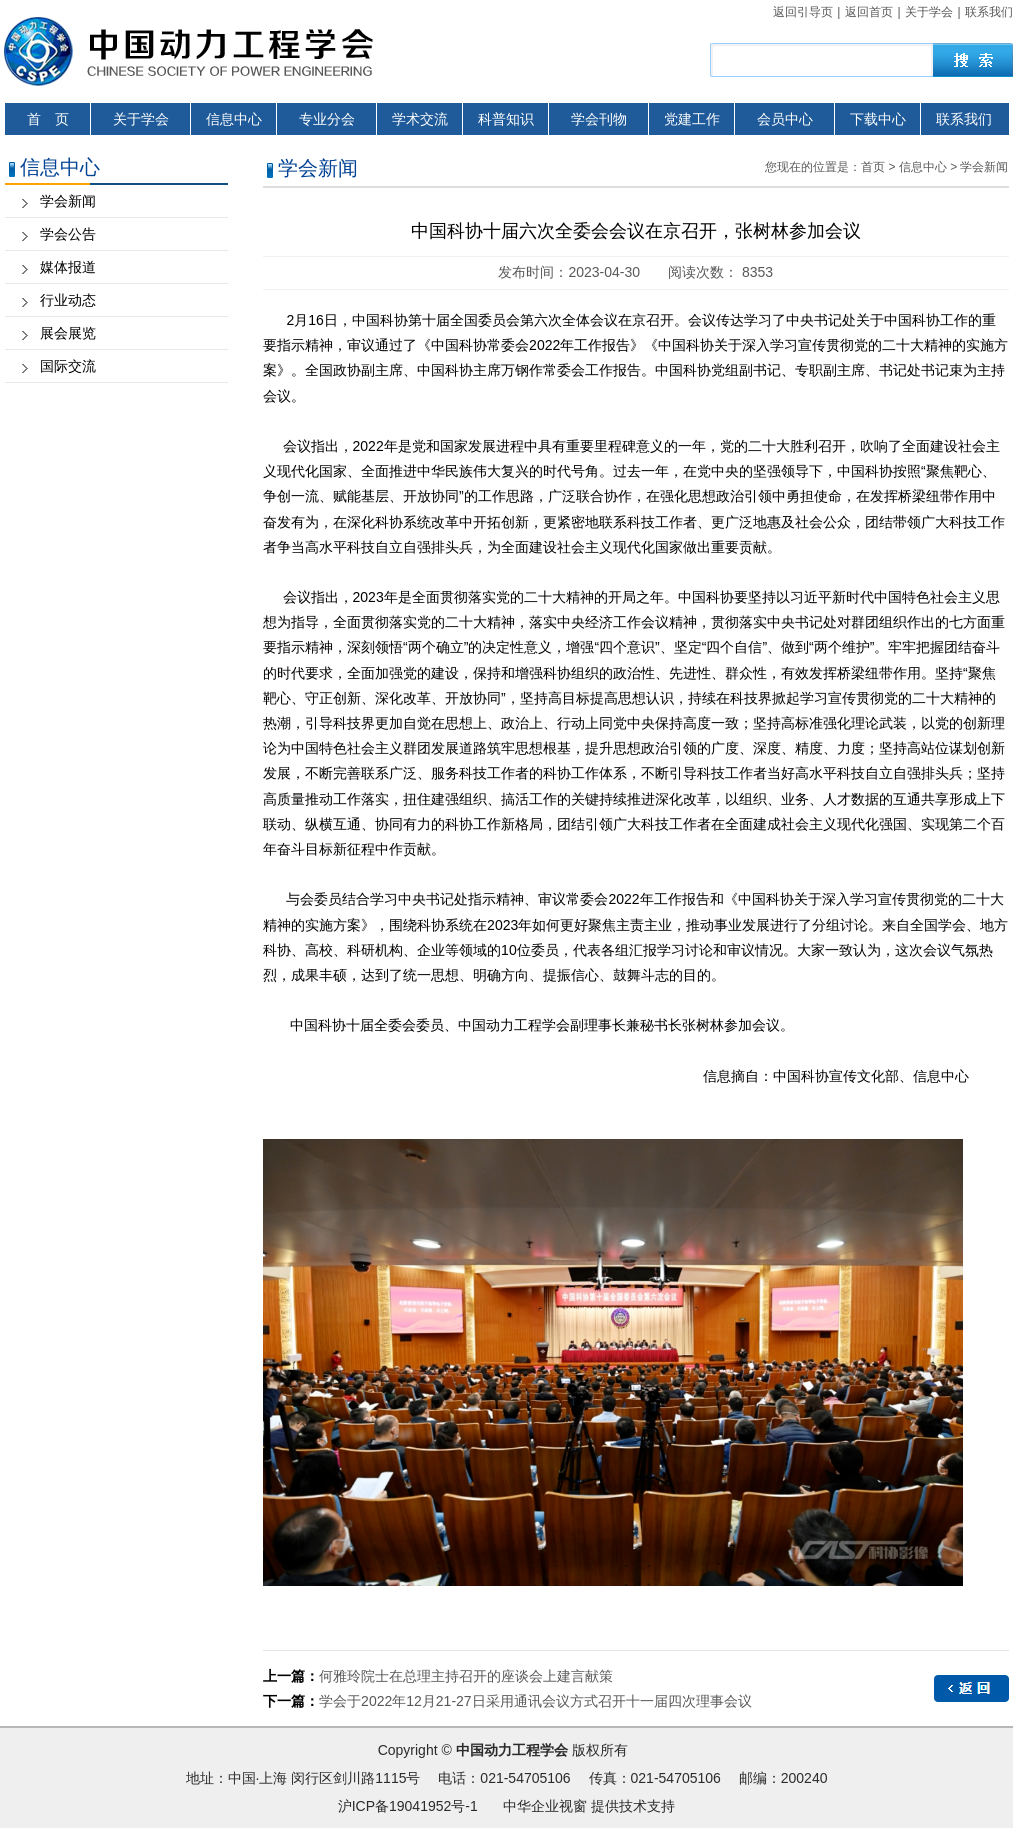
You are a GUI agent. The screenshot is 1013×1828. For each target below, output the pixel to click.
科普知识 (506, 119)
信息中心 (234, 119)
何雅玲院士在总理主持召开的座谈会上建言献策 (466, 1676)
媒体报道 (68, 267)
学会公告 (68, 234)
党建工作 (692, 119)
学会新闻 (68, 201)
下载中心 (878, 119)
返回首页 (869, 12)
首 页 (48, 119)
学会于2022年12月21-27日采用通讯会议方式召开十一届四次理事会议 (535, 1701)
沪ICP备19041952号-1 (408, 1806)
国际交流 (68, 366)
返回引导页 (803, 12)
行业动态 (68, 300)
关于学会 (929, 12)
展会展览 (68, 333)
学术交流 (420, 119)
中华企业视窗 (545, 1806)
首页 (873, 167)
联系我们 (989, 12)
